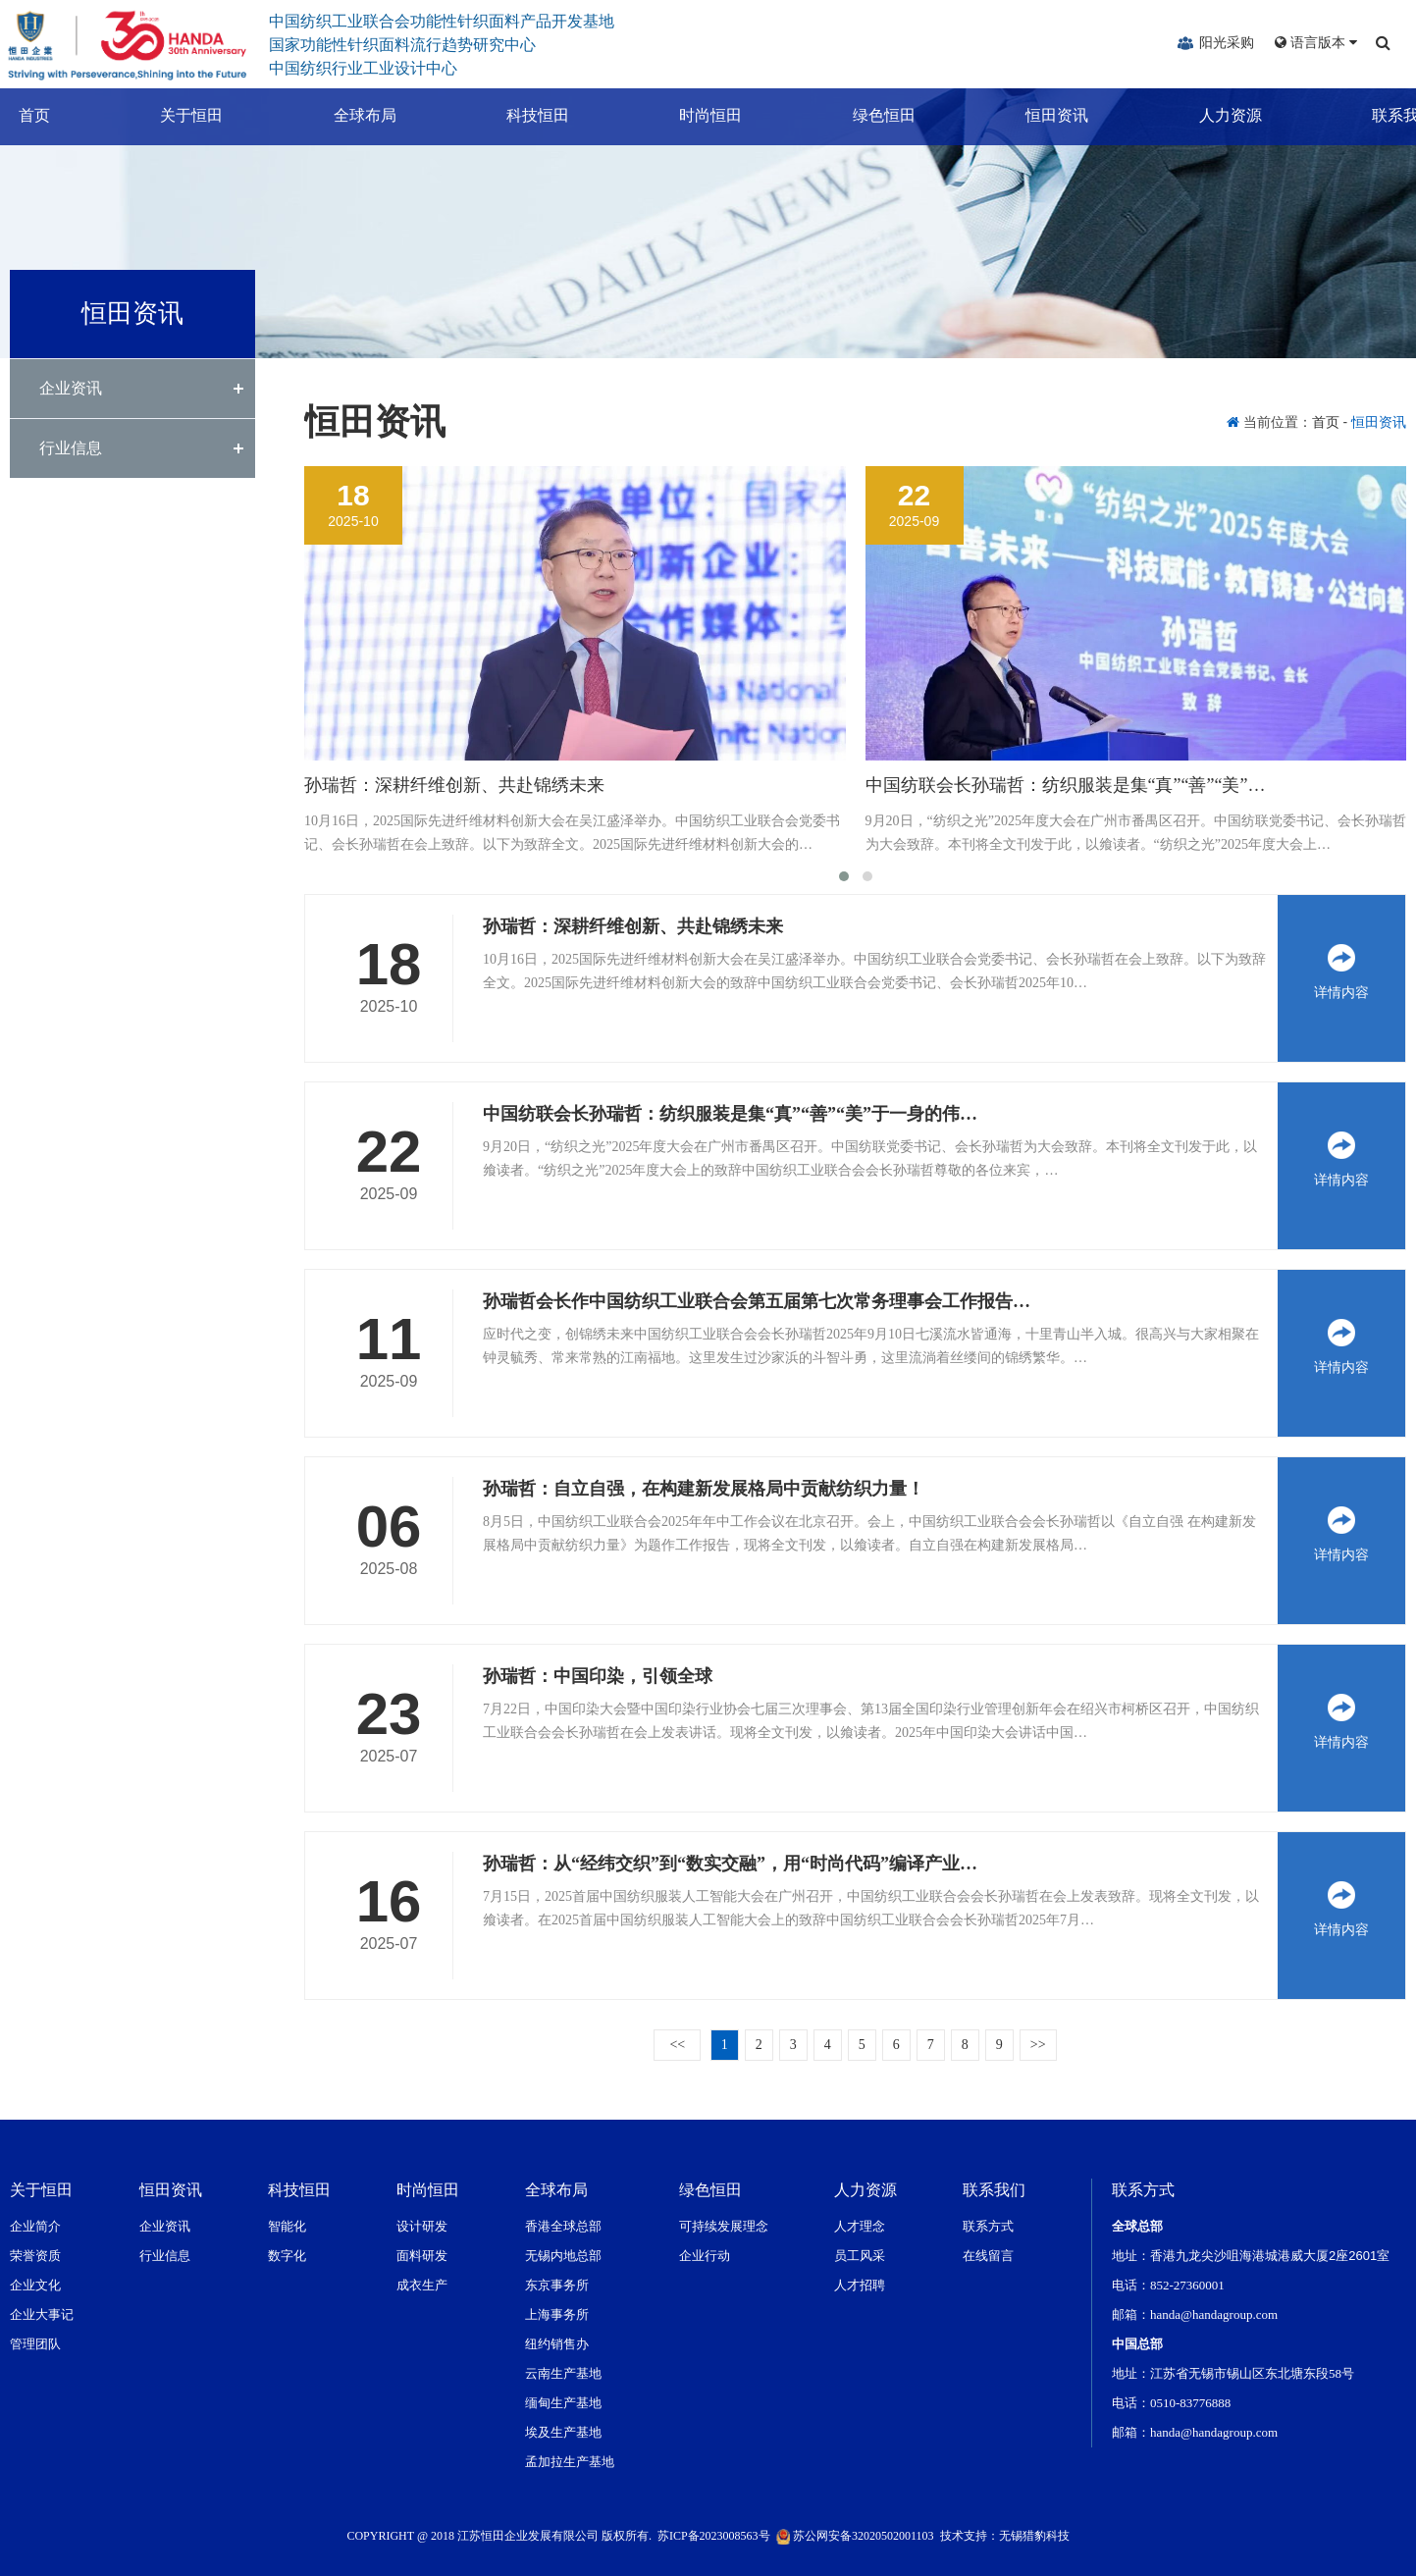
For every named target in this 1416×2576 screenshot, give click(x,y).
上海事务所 (557, 2314)
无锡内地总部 (563, 2255)
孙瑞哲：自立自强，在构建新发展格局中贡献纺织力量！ (703, 1488)
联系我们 (1384, 115)
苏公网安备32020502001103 (855, 2536)
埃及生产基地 (563, 2432)
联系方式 (988, 2226)
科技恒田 (519, 115)
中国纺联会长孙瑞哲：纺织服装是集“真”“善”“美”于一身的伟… (730, 1114)
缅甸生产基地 (563, 2402)
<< (677, 2044)
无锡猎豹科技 (1034, 2536)
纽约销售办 (557, 2344)
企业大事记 (42, 2314)
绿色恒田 (865, 115)
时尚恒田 (692, 115)
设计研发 (421, 2226)
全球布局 (346, 115)
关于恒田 (172, 115)
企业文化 (35, 2285)
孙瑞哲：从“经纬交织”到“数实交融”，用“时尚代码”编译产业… (730, 1863)
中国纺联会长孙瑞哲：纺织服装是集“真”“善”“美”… (1065, 785)
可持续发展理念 (723, 2226)
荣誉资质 (35, 2255)
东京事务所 (557, 2285)
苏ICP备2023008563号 (713, 2536)
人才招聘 (859, 2285)
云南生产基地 (563, 2373)
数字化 (287, 2255)
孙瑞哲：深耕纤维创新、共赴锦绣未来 (454, 785)
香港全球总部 (563, 2226)
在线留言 (988, 2255)
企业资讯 (70, 388)
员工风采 (859, 2255)
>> (1038, 2044)
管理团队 (35, 2344)
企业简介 (35, 2226)
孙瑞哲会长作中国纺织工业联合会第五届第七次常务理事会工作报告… (756, 1301)
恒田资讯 (1038, 115)
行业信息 (70, 448)
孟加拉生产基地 (569, 2461)
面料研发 (421, 2255)
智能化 (287, 2226)
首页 (15, 115)
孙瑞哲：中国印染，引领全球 (597, 1676)
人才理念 (859, 2226)
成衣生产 (421, 2285)
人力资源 (1211, 115)
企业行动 (704, 2255)
